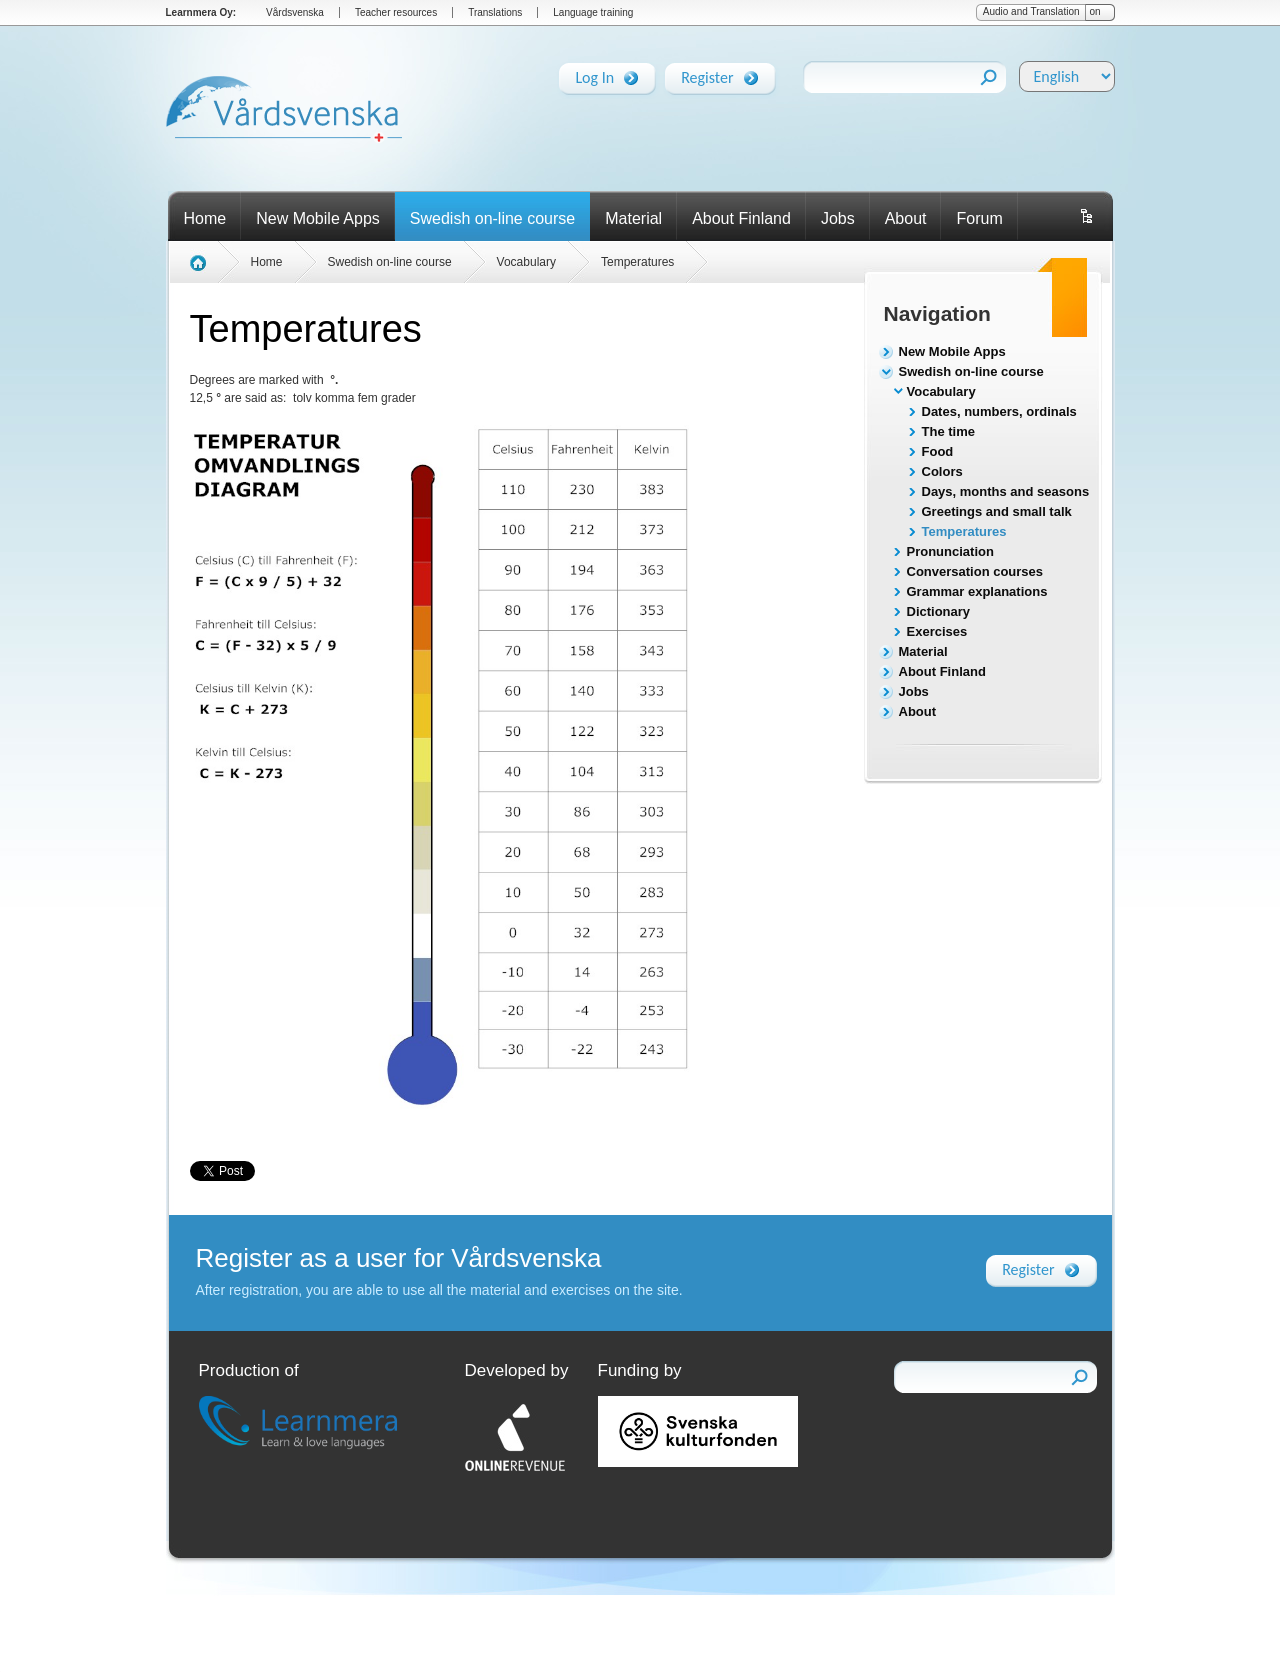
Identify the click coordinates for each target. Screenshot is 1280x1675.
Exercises (937, 631)
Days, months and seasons (1006, 491)
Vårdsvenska (295, 12)
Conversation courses (975, 571)
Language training (593, 12)
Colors (942, 471)
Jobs (838, 218)
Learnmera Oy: (201, 12)
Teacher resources (396, 12)
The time (948, 431)
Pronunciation (950, 551)
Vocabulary (941, 391)
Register (707, 74)
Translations (495, 12)
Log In (594, 74)
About (906, 218)
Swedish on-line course (492, 218)
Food (938, 451)
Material (633, 218)
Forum (979, 218)
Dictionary (939, 611)
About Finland (741, 218)
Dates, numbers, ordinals (999, 411)
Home (205, 218)
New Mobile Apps (318, 218)
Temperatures (964, 531)
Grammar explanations (977, 591)
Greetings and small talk (997, 511)
